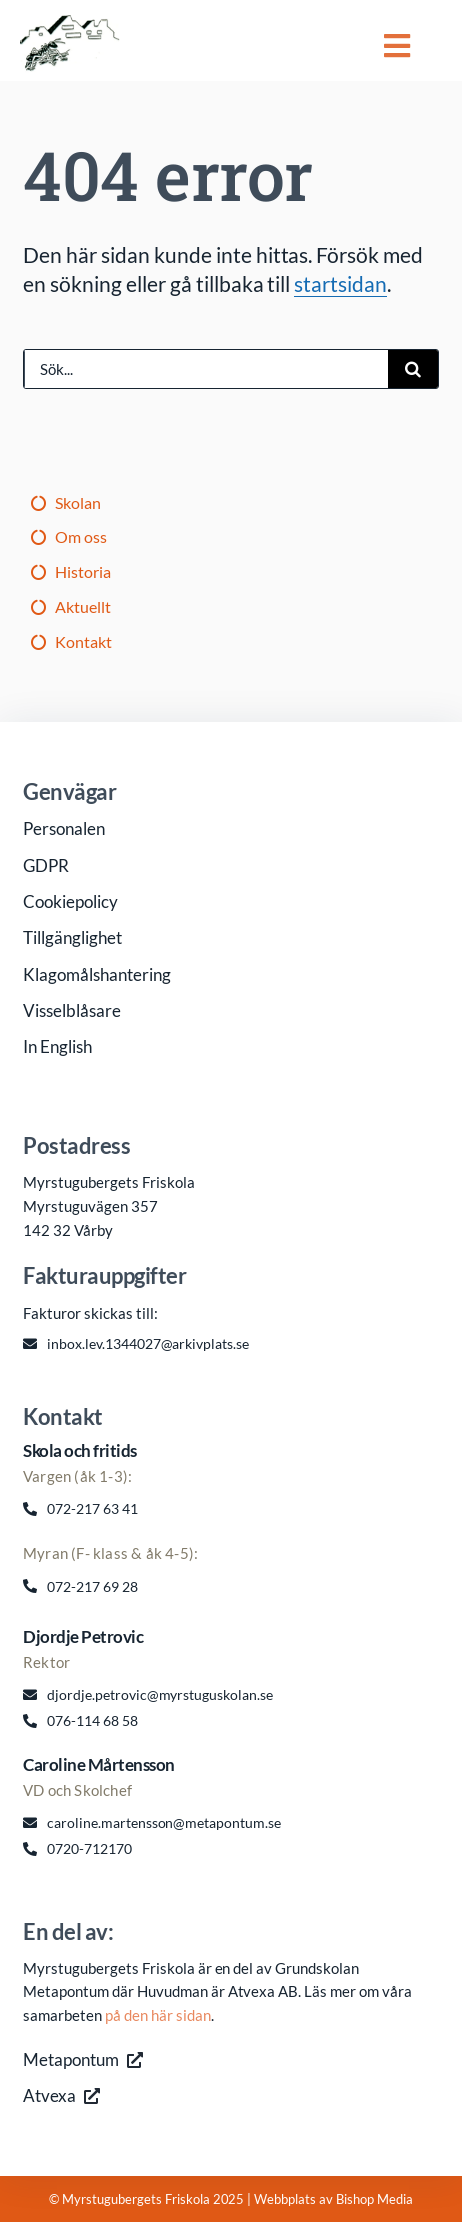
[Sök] (413, 369)
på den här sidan (158, 2015)
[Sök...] (206, 369)
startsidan (340, 283)
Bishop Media (374, 2199)
